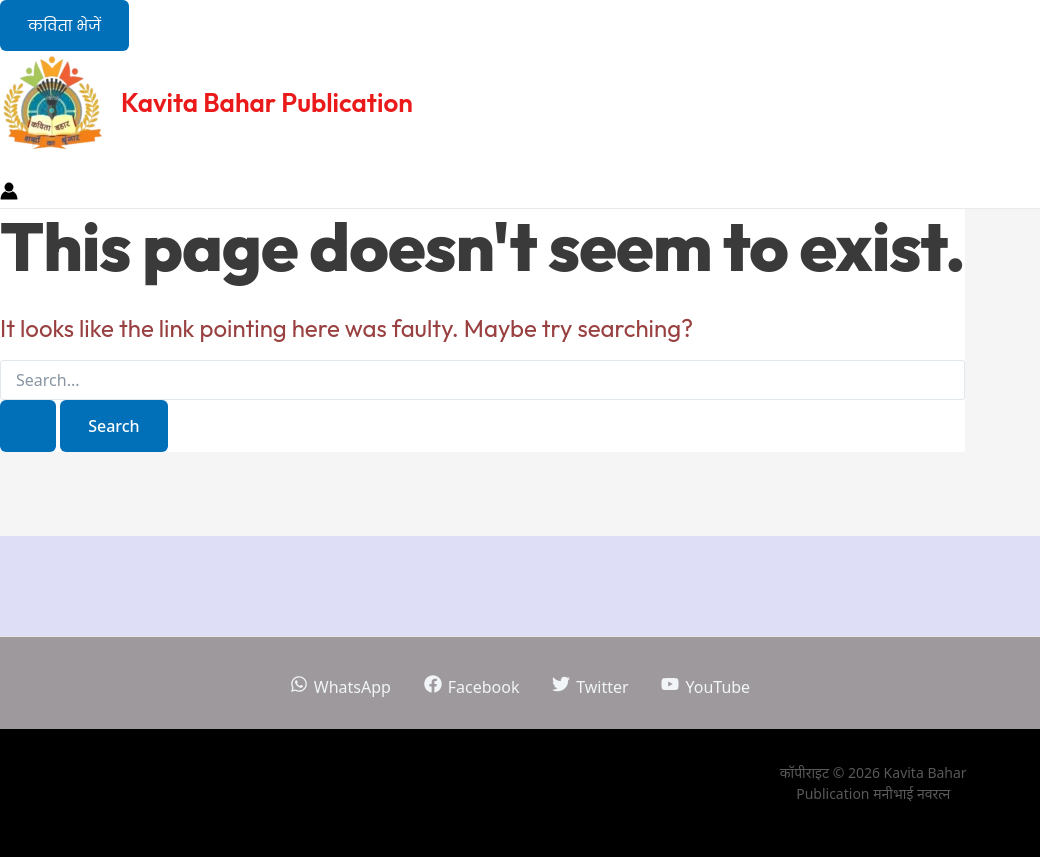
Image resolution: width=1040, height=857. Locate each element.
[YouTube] (705, 687)
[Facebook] (471, 687)
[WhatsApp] (340, 687)
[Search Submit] (28, 426)
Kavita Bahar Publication (267, 102)
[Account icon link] (9, 194)
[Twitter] (590, 687)
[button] (64, 25)
